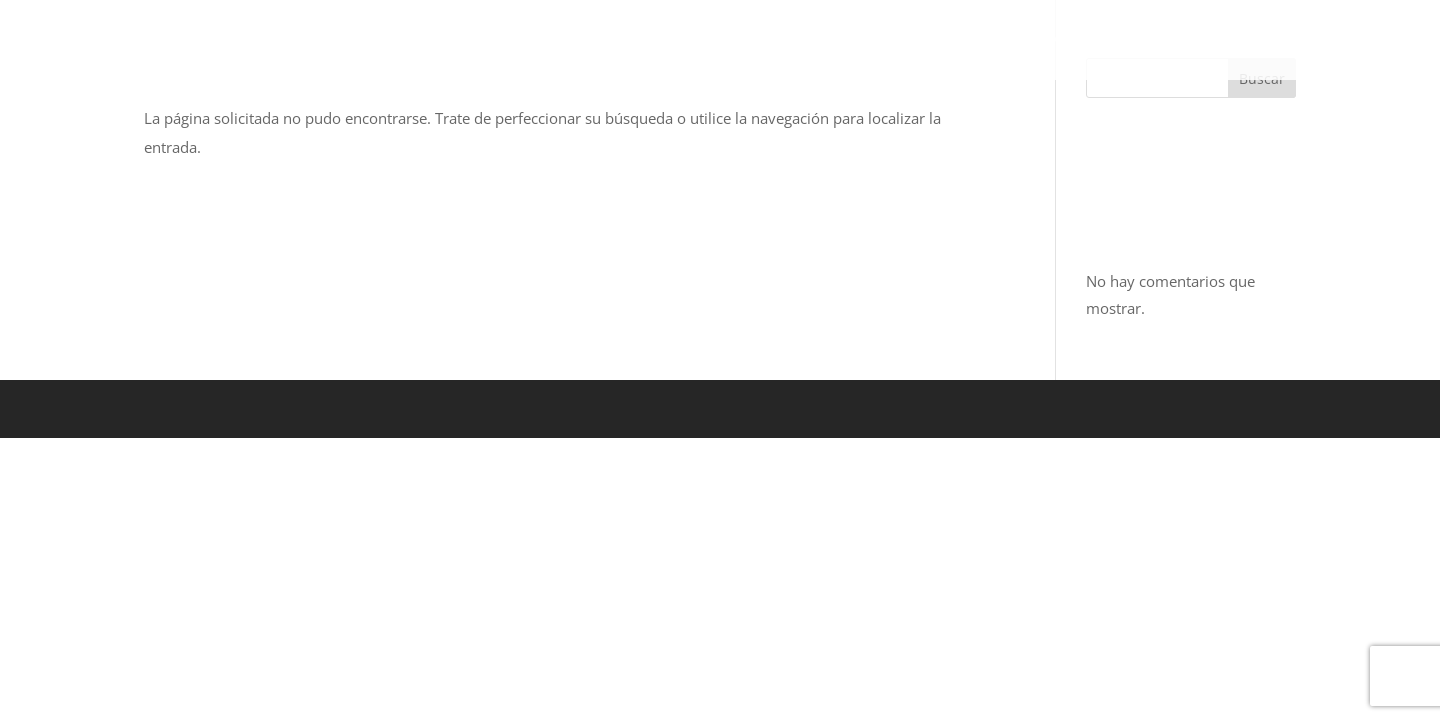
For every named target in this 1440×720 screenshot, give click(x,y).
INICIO (459, 41)
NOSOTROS (1019, 41)
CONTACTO (1251, 41)
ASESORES (1136, 41)
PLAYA (900, 41)
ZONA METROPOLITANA (728, 41)
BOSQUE (547, 41)
